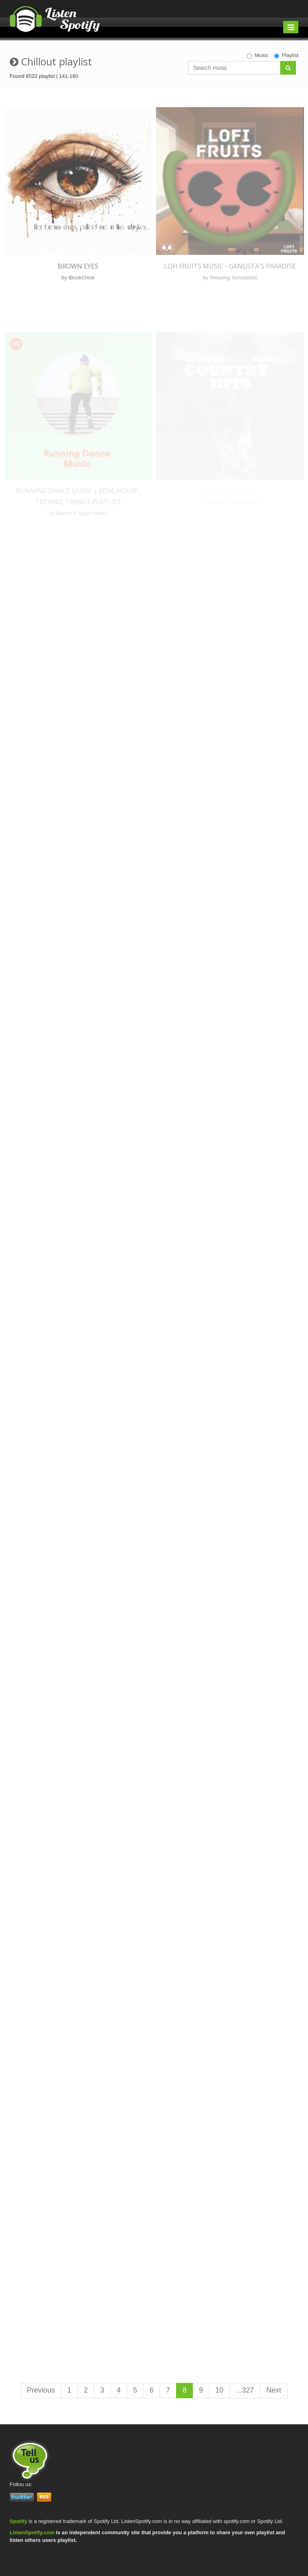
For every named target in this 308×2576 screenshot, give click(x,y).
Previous (41, 2390)
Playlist (286, 55)
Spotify (18, 2521)
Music (257, 55)
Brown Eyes (78, 266)
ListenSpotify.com (32, 2532)
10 (219, 2390)
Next (273, 2390)
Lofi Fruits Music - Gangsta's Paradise (230, 266)
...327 (245, 2390)
